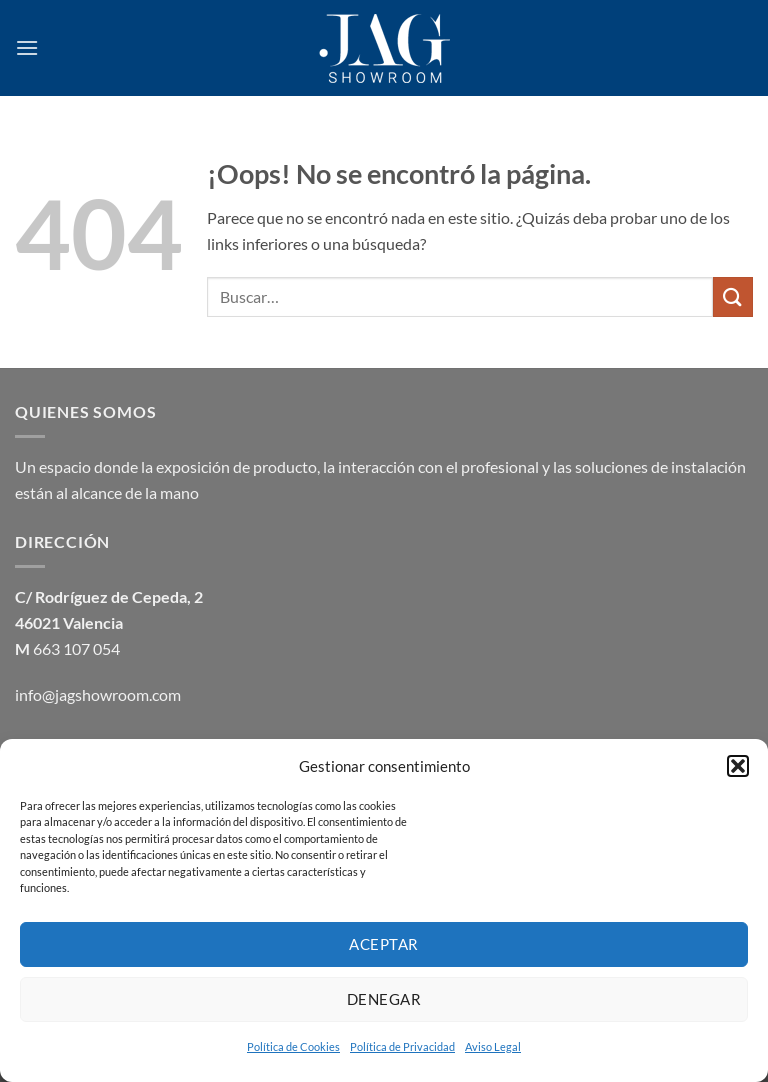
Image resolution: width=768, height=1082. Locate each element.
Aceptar (383, 944)
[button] (738, 766)
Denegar (384, 999)
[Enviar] (733, 296)
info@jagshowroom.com (98, 694)
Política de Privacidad (402, 1046)
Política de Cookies (293, 1046)
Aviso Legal (493, 1046)
